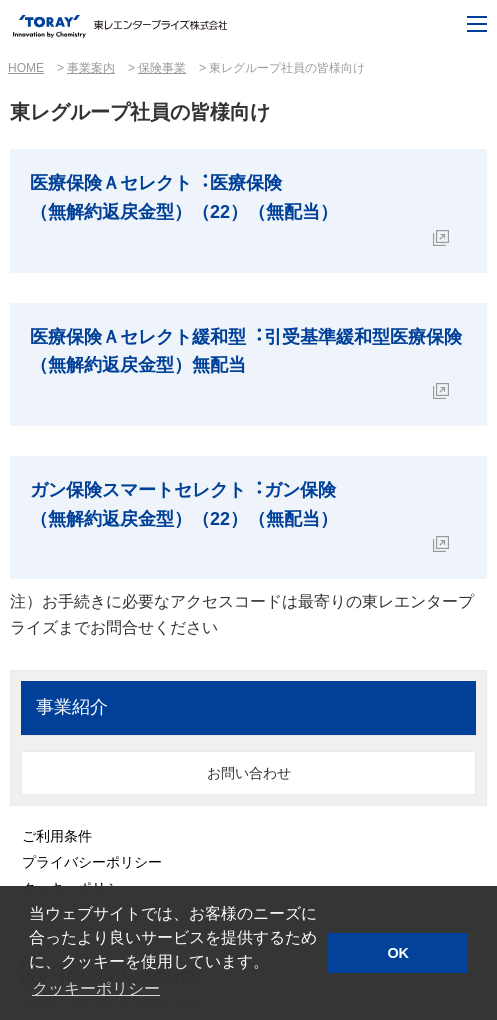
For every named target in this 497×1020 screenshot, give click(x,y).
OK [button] (398, 953)
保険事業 (162, 68)
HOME (26, 68)
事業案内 (91, 68)
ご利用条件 (57, 836)
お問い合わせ (249, 773)
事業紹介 (72, 707)
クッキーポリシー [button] (96, 988)
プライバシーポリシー (92, 862)
